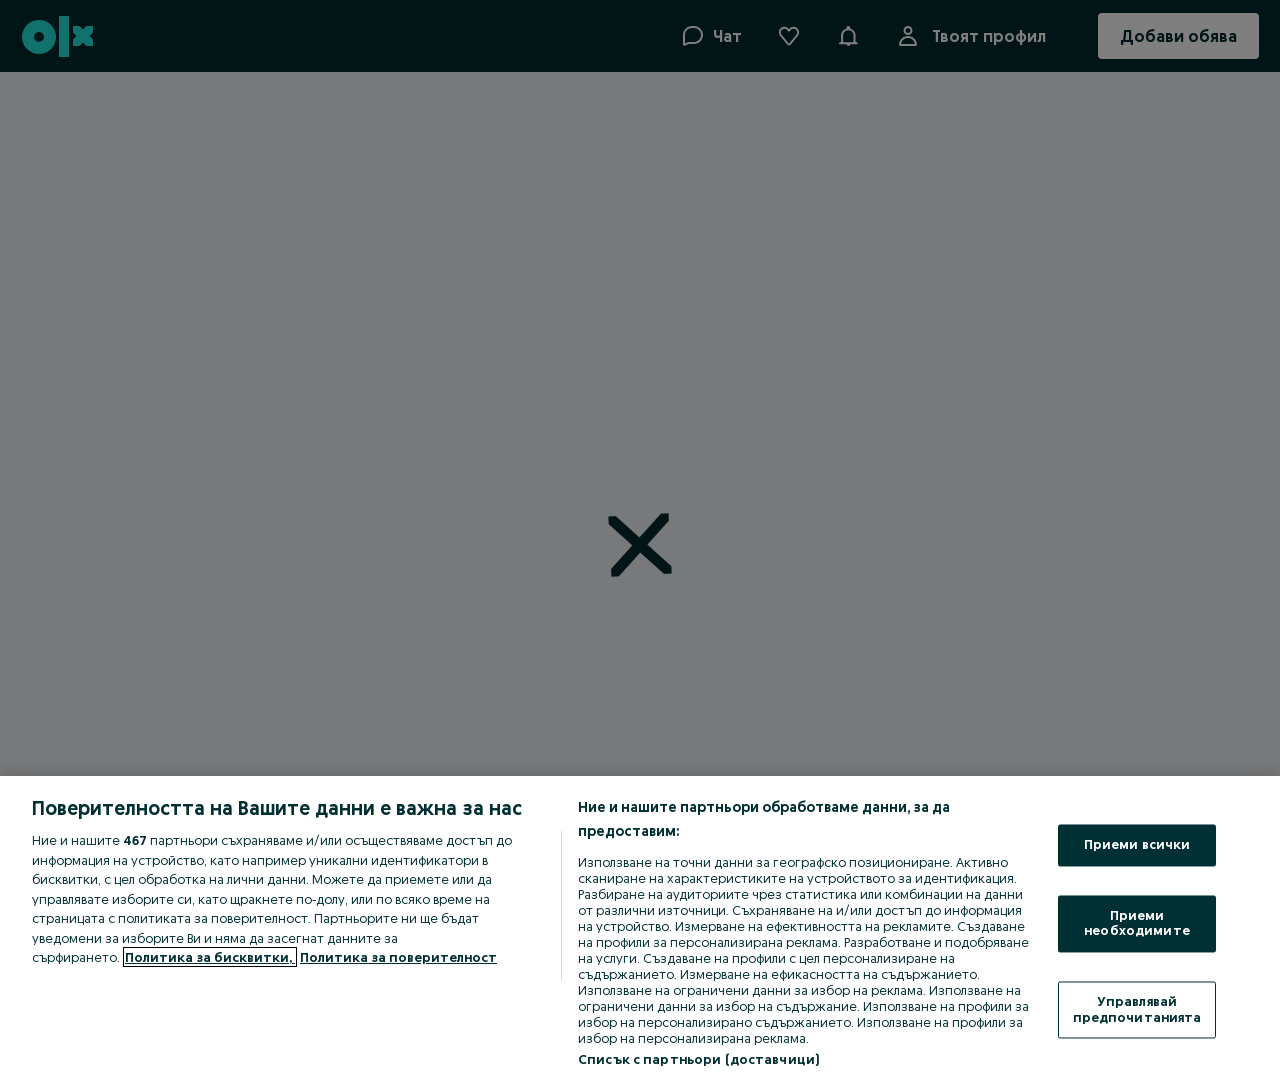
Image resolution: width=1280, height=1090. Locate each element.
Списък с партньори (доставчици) (698, 1059)
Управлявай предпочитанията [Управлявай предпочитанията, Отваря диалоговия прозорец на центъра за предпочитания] (1137, 1009)
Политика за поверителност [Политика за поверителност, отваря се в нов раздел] (398, 957)
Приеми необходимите (1137, 923)
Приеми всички (1137, 845)
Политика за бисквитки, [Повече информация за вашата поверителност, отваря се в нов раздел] (210, 957)
